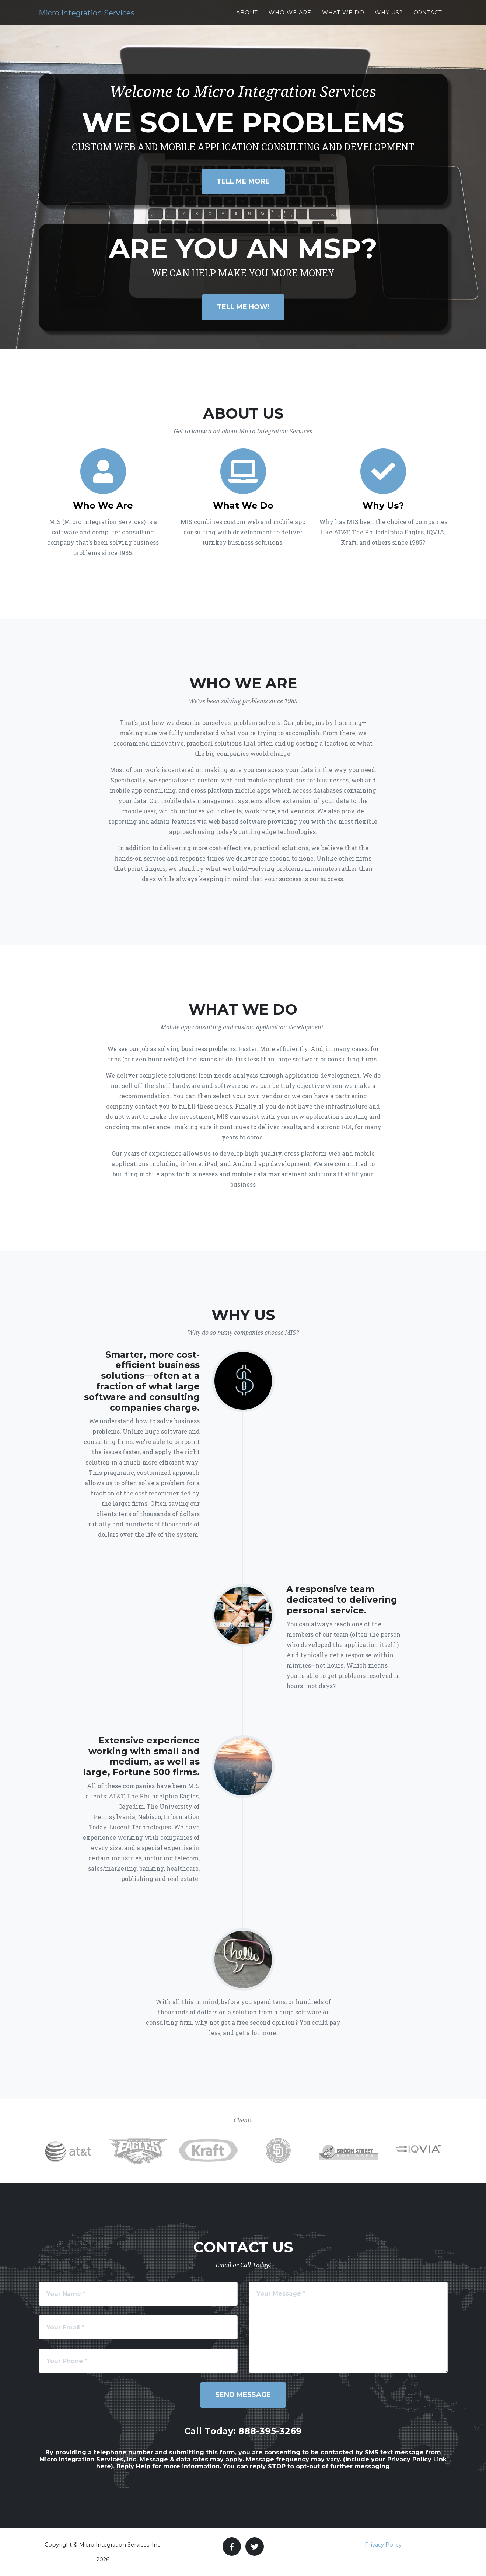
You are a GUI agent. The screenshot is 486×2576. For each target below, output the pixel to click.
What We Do (343, 19)
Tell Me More (243, 181)
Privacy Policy (383, 2544)
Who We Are (290, 19)
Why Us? (389, 19)
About (247, 19)
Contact (427, 19)
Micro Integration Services (115, 20)
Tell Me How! (243, 307)
